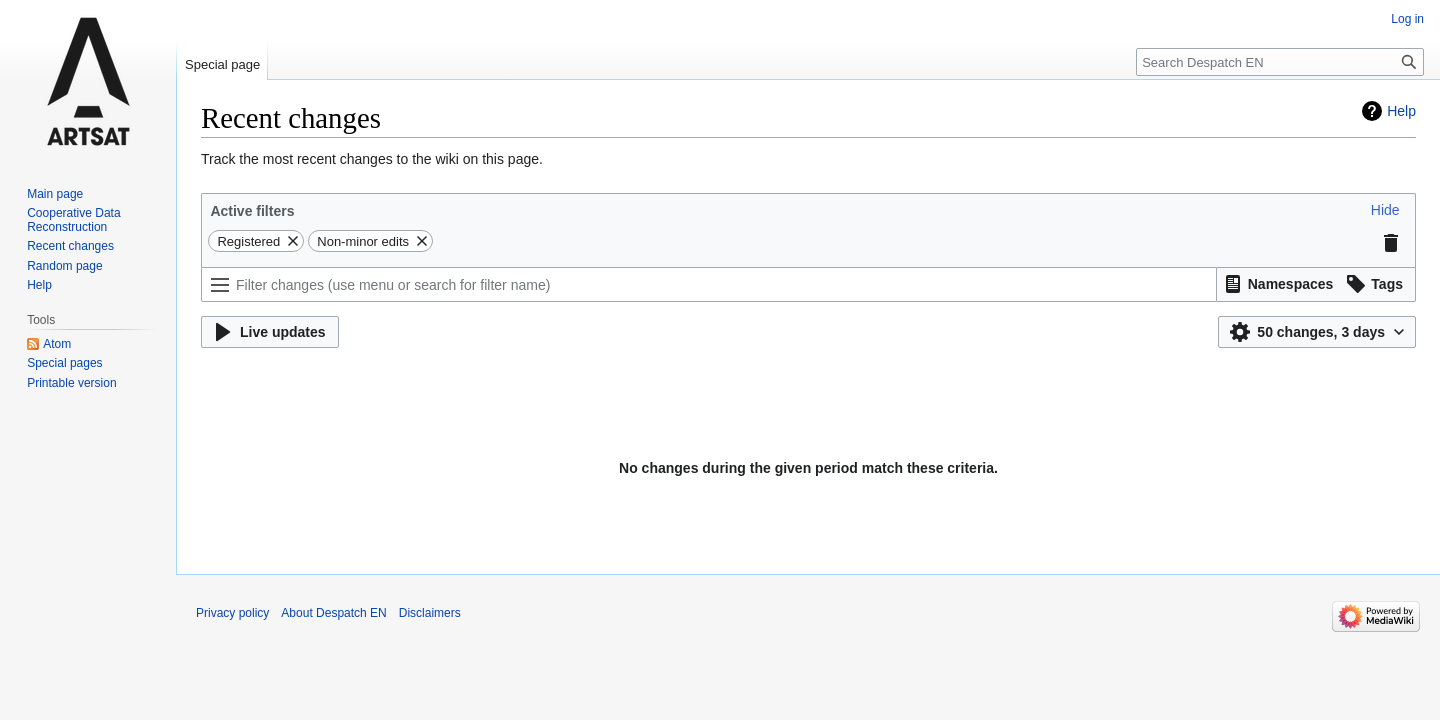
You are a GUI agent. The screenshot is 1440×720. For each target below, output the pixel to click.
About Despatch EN (333, 613)
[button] (1385, 210)
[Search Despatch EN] (1280, 62)
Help (1401, 111)
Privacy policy (232, 613)
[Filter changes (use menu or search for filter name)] (709, 284)
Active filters (252, 211)
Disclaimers (430, 613)
